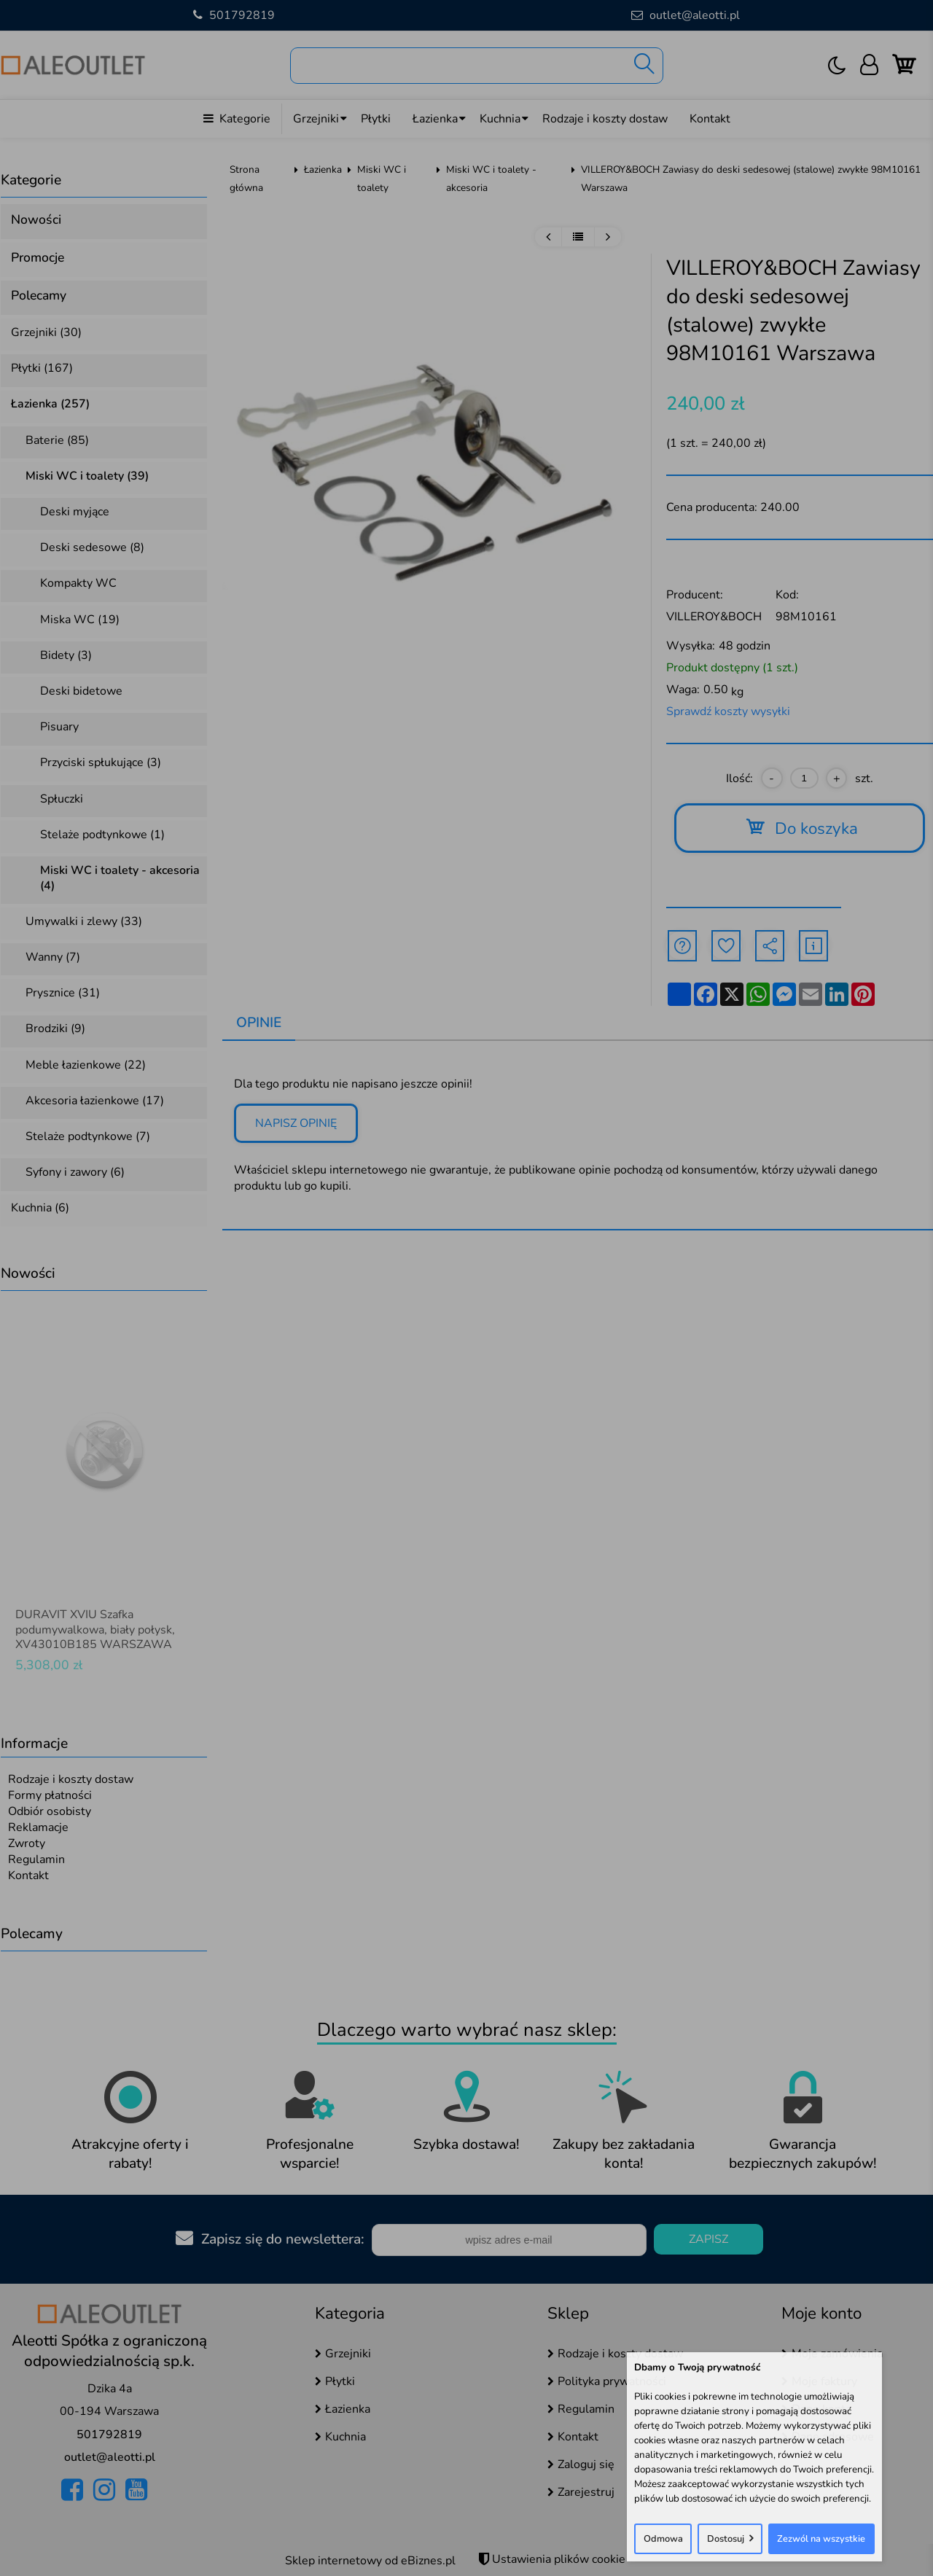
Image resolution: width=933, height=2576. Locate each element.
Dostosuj (725, 2538)
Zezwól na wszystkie (821, 2538)
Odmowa (663, 2538)
